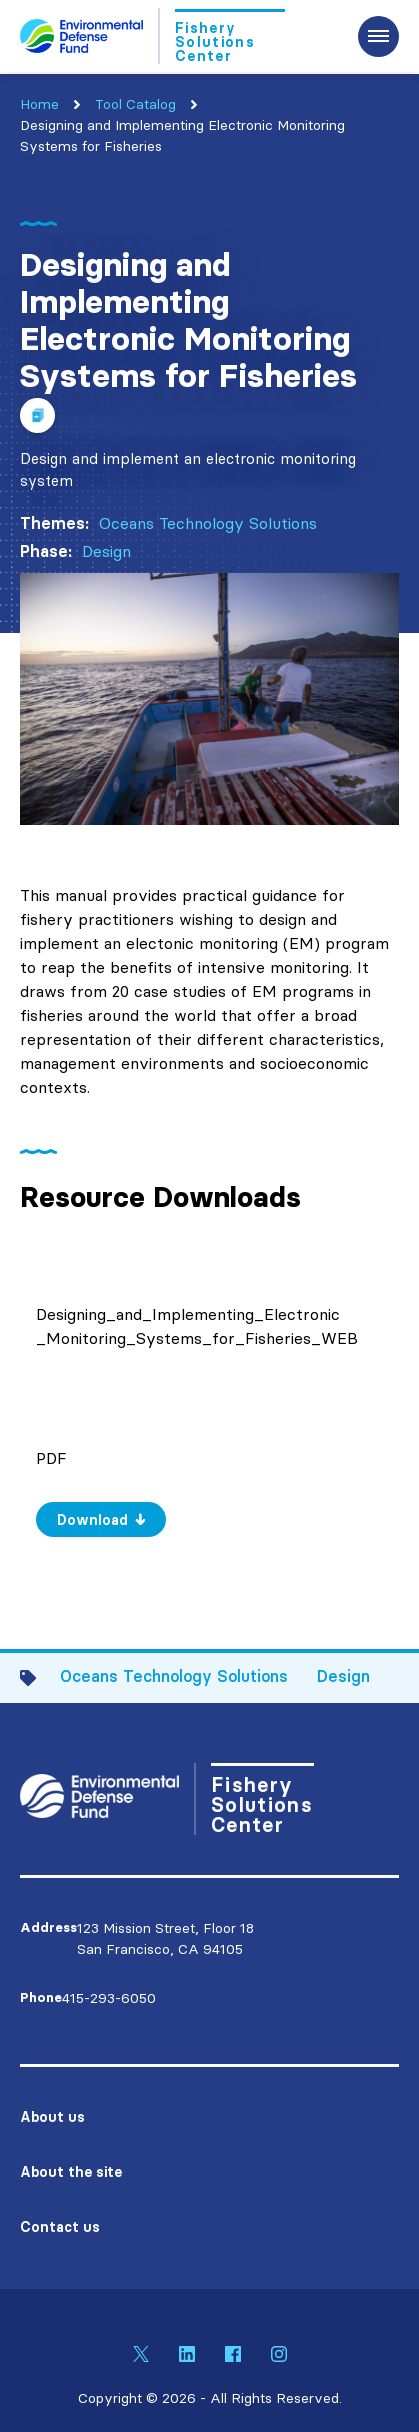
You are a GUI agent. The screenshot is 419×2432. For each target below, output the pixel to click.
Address (48, 1927)
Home (39, 104)
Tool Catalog (135, 104)
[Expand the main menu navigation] (378, 36)
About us (52, 2117)
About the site (71, 2172)
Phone (41, 1997)
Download (92, 1520)
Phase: (46, 551)
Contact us (60, 2227)
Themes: (54, 523)
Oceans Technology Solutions (208, 523)
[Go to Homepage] (152, 36)
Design (106, 551)
